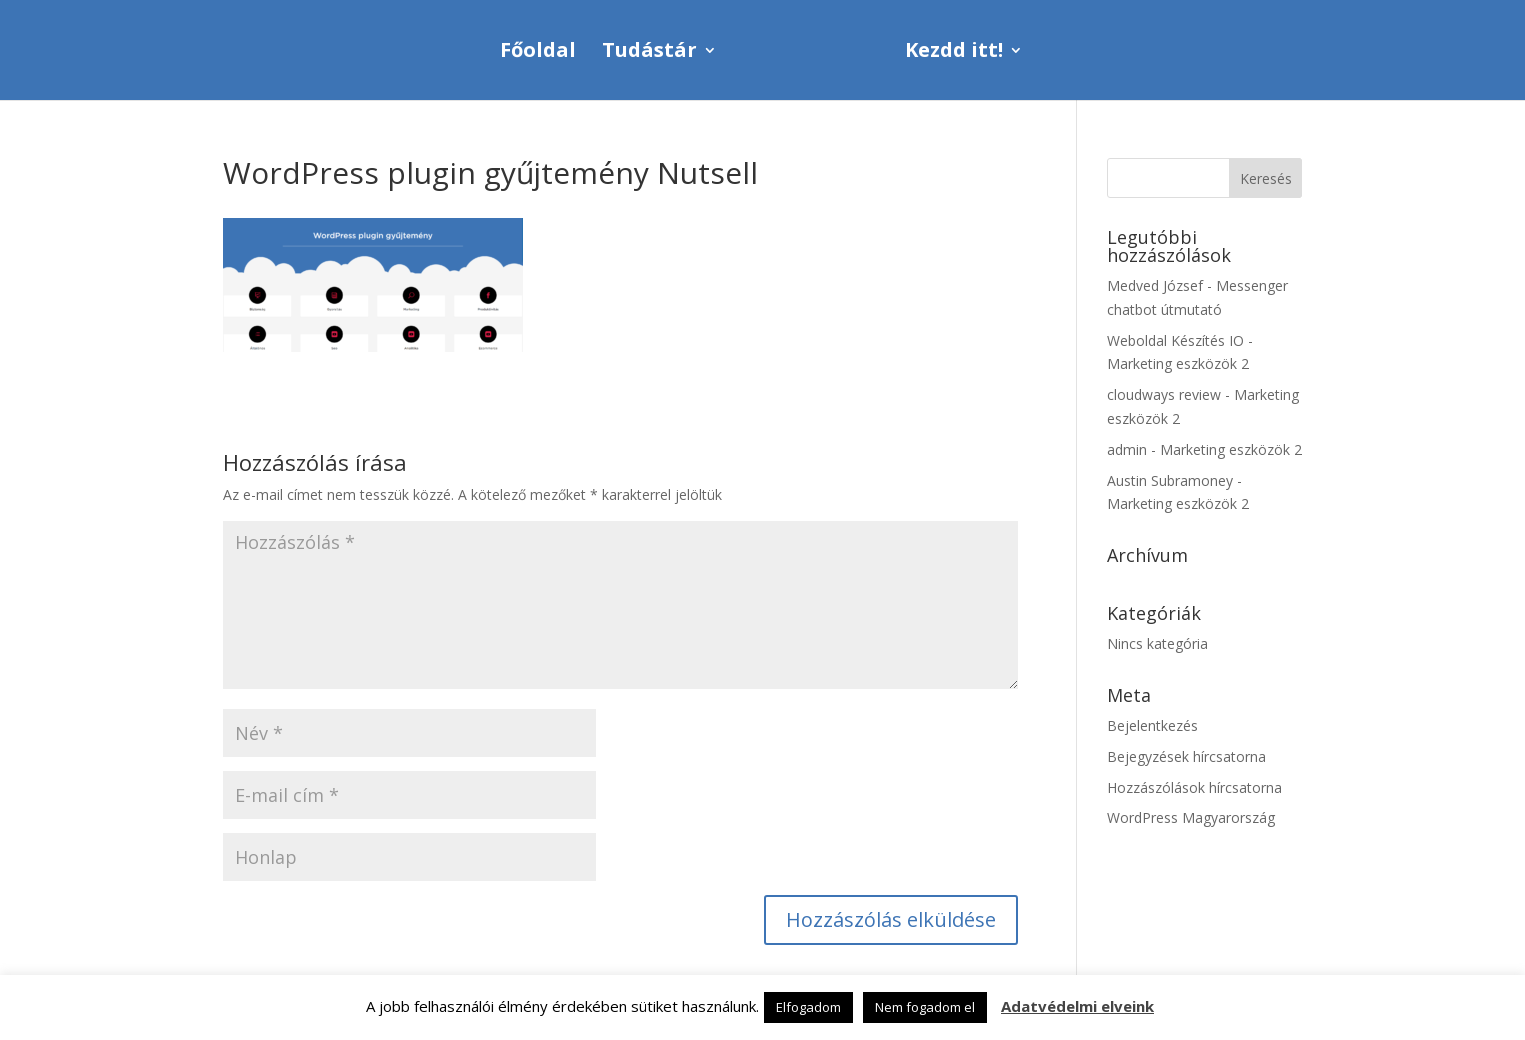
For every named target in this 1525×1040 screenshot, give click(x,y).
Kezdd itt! (954, 53)
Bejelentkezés (1152, 725)
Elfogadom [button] (808, 1007)
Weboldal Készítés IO (1175, 340)
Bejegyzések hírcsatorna (1186, 756)
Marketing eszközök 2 (1178, 363)
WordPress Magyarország (1191, 817)
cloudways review (1164, 394)
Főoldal (538, 53)
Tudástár (649, 53)
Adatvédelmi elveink (1077, 1006)
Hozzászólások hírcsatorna (1194, 787)
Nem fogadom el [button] (925, 1007)
